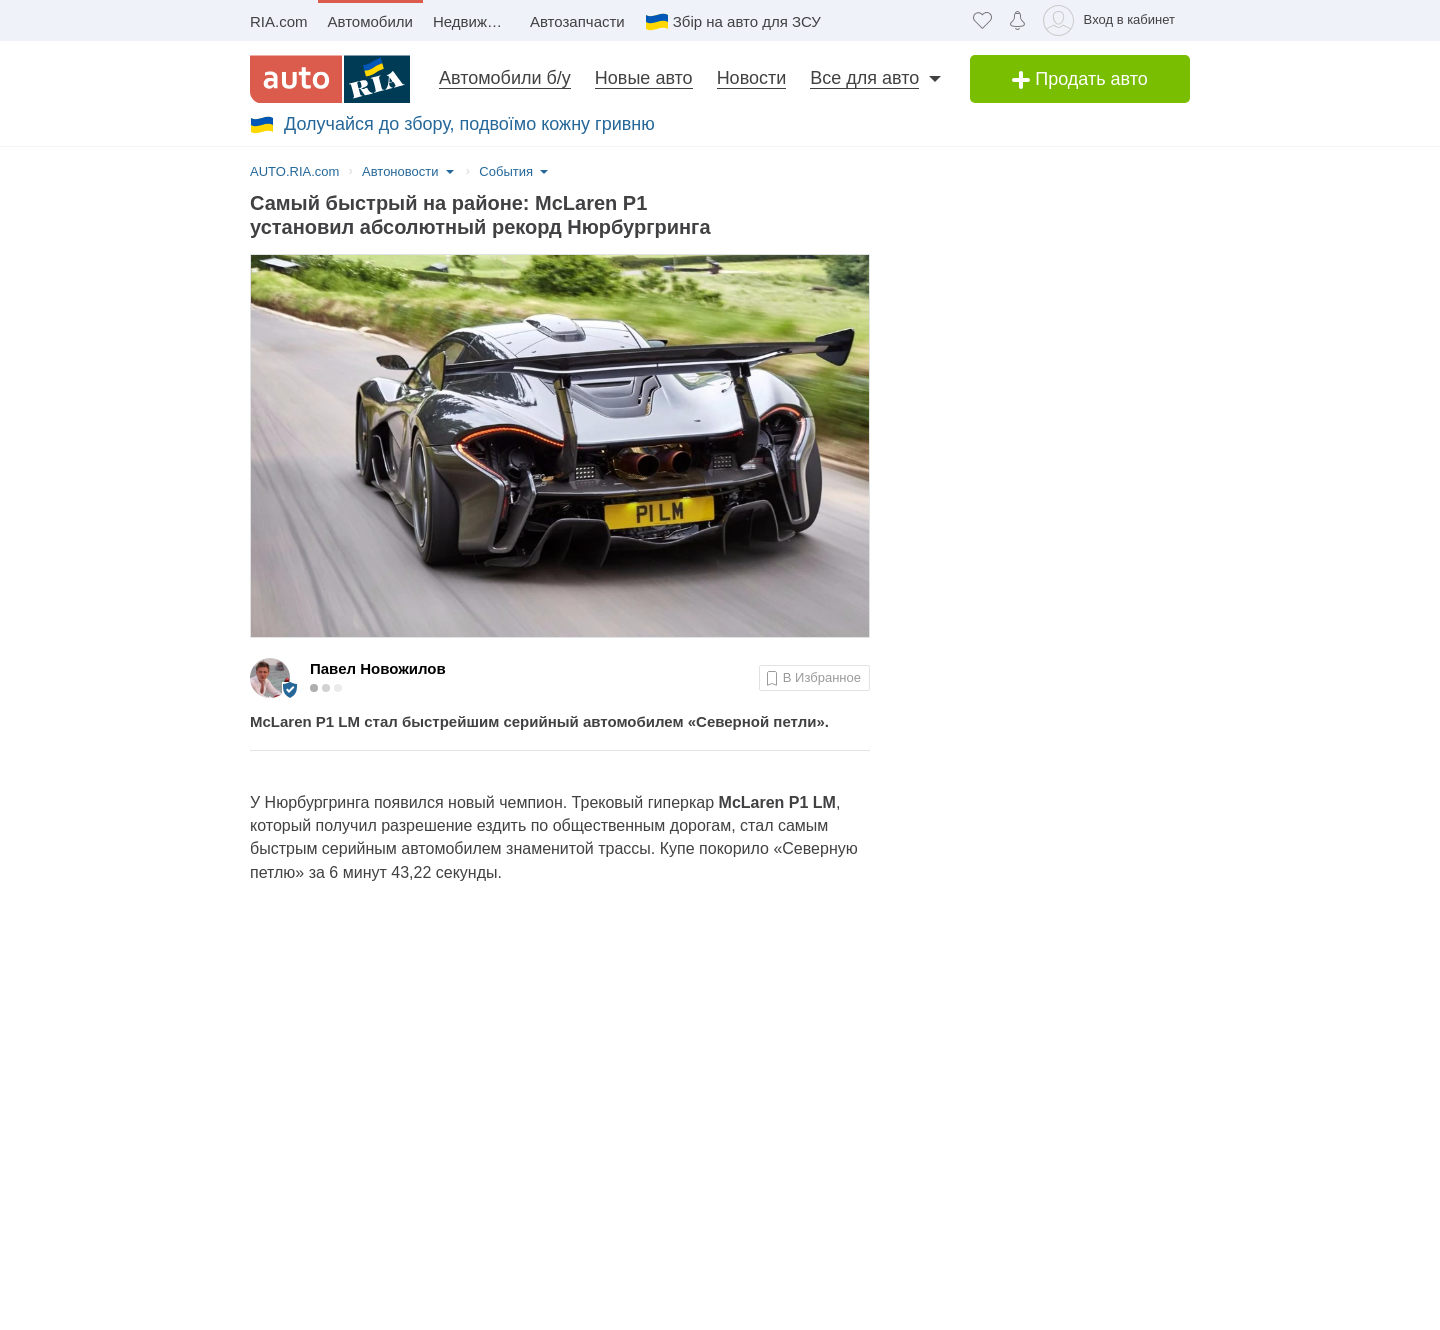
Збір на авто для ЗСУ (747, 21)
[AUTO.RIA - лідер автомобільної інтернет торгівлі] (330, 79)
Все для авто (864, 78)
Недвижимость (476, 21)
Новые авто (644, 78)
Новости (752, 78)
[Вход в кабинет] (1112, 20)
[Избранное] (982, 20)
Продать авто (1080, 79)
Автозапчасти (577, 21)
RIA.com (279, 21)
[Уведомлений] (1017, 21)
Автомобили (370, 21)
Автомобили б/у (505, 78)
